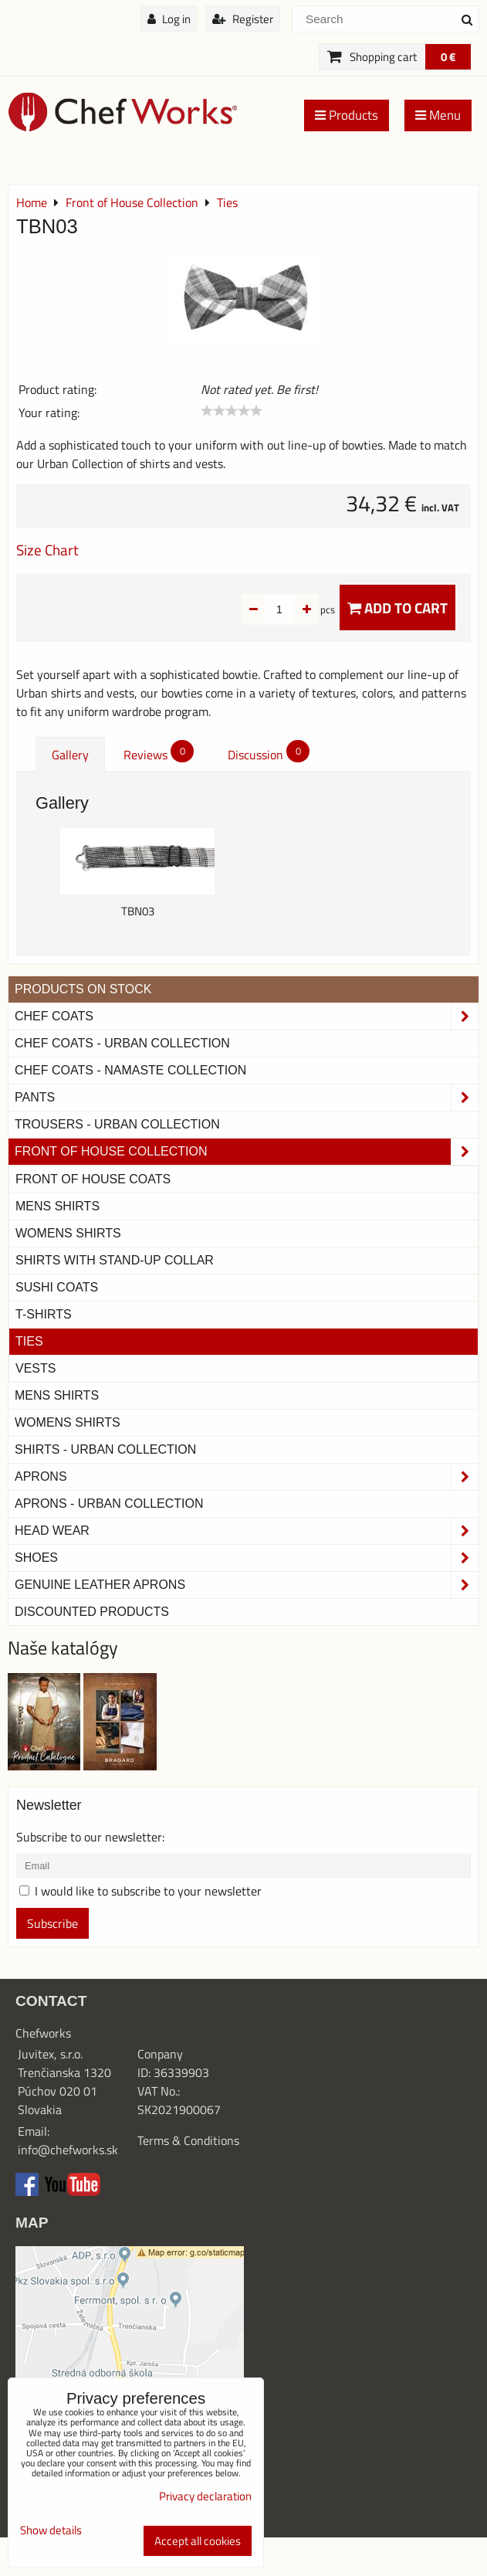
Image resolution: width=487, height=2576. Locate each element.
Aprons (247, 1477)
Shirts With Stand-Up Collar (114, 1260)
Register (242, 19)
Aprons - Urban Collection (109, 1503)
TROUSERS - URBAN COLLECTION (117, 1124)
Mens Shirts (57, 1206)
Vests (35, 1368)
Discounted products (92, 1611)
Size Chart (47, 549)
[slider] (231, 411)
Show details (51, 2530)
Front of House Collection (247, 1152)
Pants (247, 1097)
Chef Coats (247, 1016)
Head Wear (247, 1531)
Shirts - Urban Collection (105, 1449)
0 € (448, 57)
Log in (169, 19)
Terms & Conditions (188, 2140)
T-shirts (43, 1314)
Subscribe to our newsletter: (90, 1837)
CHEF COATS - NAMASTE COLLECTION (130, 1070)
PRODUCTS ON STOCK (83, 989)
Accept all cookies (197, 2541)
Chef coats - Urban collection (122, 1043)
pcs (303, 609)
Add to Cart (397, 607)
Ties (29, 1341)
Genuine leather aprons (247, 1585)
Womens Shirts (68, 1233)
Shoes (247, 1558)
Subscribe (52, 1923)
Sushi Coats (56, 1287)
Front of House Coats (93, 1179)
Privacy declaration (205, 2496)
